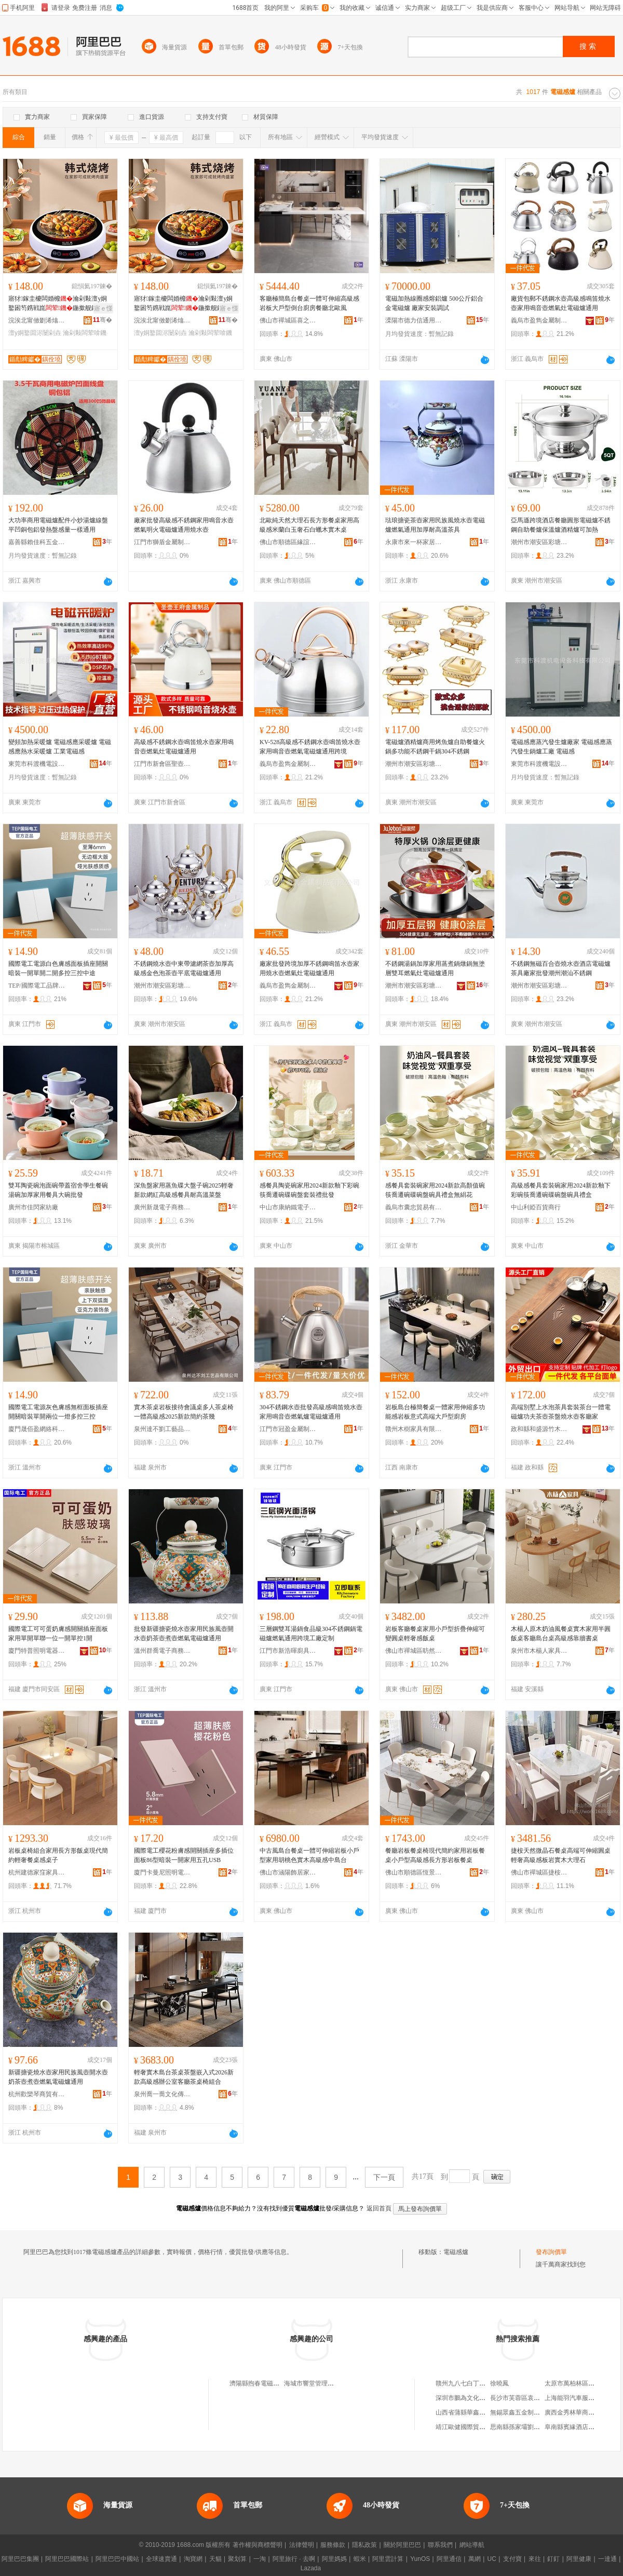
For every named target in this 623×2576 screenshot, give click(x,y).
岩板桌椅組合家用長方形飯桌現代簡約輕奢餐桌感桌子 (58, 1855)
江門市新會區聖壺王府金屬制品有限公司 (162, 763)
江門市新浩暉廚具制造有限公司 (288, 1650)
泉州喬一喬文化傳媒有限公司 (162, 2094)
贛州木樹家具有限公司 (413, 1429)
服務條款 (332, 2544)
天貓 (215, 2558)
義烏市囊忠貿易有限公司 (413, 1207)
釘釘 (553, 2558)
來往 (535, 2558)
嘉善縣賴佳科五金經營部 (36, 542)
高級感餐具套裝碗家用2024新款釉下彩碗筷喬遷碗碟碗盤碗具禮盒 (561, 1190)
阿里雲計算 (387, 2558)
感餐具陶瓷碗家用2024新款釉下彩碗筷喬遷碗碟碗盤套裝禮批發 (309, 1190)
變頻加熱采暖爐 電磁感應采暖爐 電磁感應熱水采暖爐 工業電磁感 (59, 746)
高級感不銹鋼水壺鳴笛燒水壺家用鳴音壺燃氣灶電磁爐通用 (184, 746)
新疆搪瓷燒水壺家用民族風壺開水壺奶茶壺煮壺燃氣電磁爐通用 (58, 2077)
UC (491, 2558)
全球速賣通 (161, 2558)
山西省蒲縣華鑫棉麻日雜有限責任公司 (488, 2412)
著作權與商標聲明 (257, 2544)
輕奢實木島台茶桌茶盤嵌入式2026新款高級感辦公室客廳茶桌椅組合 (184, 2077)
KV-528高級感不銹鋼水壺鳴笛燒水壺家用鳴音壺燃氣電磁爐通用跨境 (310, 746)
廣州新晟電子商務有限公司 (162, 1207)
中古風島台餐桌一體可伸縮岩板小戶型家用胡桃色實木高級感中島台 (309, 1855)
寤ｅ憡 (103, 308)
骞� (102, 319)
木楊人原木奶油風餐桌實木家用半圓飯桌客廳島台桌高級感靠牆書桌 (561, 1633)
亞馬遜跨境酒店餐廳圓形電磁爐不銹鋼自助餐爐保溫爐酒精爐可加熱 (561, 525)
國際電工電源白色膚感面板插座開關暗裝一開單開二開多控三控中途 (58, 968)
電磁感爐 (455, 2252)
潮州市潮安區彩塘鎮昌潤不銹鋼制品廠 (162, 985)
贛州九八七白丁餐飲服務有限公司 (482, 2383)
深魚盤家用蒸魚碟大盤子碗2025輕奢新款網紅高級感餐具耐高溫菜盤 (184, 1190)
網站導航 (471, 2544)
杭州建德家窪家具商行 (36, 1872)
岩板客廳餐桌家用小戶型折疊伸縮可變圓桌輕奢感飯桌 (435, 1633)
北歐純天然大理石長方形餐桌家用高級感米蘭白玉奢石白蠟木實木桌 (309, 525)
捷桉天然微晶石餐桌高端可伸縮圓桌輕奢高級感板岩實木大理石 (561, 1855)
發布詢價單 (551, 2252)
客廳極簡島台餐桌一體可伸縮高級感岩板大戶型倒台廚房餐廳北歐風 (309, 303)
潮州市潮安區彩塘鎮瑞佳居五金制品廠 (413, 985)
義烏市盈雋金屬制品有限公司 (539, 320)
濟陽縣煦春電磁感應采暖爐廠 (269, 2383)
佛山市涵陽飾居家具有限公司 (288, 1872)
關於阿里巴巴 (402, 2544)
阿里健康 (578, 2558)
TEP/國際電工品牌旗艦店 (36, 985)
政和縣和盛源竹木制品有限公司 (539, 1429)
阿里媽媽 (334, 2558)
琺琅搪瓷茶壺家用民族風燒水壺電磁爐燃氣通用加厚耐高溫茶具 (435, 525)
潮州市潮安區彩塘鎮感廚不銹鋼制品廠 (539, 542)
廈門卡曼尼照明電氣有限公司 (162, 1872)
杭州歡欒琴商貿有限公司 (36, 2094)
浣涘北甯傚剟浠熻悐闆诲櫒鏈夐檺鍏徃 (36, 320)
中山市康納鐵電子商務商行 (288, 1207)
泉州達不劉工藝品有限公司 (162, 1429)
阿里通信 (449, 2558)
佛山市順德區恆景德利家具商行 (413, 1872)
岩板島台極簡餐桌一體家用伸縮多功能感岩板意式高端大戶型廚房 (435, 1412)
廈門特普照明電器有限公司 (36, 1650)
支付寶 (512, 2558)
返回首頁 (379, 2208)
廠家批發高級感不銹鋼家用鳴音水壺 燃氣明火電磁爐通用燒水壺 (184, 525)
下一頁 (384, 2177)
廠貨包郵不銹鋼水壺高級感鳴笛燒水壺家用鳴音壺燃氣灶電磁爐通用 (561, 303)
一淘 (259, 2558)
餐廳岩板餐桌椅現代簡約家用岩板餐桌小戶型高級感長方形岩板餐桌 (435, 1855)
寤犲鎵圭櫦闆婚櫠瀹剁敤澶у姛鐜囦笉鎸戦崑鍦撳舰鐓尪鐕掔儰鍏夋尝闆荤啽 (57, 304)
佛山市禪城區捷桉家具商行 (539, 1872)
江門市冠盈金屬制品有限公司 (288, 1429)
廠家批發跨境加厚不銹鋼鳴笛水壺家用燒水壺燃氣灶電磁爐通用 (309, 968)
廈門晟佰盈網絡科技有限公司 (36, 1429)
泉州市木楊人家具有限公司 (539, 1650)
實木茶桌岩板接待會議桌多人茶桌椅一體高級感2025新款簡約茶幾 (184, 1412)
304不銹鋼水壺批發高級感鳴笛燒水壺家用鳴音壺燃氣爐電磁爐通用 (311, 1412)
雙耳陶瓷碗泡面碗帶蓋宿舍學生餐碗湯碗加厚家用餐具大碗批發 (58, 1190)
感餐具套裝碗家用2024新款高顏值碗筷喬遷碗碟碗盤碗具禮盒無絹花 (435, 1190)
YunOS (420, 2558)
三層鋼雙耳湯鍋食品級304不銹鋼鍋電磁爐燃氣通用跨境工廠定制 (311, 1633)
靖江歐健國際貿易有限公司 (473, 2427)
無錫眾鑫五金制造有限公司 (527, 2412)
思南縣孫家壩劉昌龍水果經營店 (533, 2427)
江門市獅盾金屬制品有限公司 (162, 542)
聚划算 (237, 2558)
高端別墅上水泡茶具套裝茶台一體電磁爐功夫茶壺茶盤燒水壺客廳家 (561, 1412)
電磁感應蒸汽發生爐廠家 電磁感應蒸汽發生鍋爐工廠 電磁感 (561, 746)
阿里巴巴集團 (20, 2558)
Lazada (311, 2568)
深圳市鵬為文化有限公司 (470, 2398)
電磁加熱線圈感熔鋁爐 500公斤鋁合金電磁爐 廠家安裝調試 (434, 303)
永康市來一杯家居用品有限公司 (413, 542)
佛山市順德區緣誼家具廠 (288, 542)
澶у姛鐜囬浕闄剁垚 (34, 332)
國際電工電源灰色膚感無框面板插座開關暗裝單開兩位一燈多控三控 (58, 1412)
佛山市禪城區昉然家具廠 (413, 1650)
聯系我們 (440, 2544)
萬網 (474, 2558)
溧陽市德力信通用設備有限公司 (413, 320)
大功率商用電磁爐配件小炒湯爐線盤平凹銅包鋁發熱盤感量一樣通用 (58, 525)
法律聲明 (301, 2544)
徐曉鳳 (499, 2383)
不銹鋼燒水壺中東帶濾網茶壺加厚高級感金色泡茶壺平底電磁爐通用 (184, 968)
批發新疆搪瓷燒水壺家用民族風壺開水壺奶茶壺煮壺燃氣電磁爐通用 (184, 1633)
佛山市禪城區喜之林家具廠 (288, 320)
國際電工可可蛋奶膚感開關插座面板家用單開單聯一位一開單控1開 (58, 1633)
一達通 (607, 2558)
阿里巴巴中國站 (117, 2558)
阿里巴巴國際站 (67, 2558)
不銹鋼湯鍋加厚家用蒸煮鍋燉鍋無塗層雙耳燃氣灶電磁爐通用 (435, 968)
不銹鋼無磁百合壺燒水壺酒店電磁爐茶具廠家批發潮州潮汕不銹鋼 (561, 968)
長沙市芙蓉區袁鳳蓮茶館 (524, 2398)
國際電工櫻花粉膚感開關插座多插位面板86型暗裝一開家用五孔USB (184, 1855)
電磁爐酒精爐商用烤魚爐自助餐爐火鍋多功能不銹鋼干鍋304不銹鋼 (435, 746)
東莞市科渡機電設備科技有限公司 (36, 763)
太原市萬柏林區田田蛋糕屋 (582, 2383)
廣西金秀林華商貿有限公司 (582, 2412)
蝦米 (360, 2558)
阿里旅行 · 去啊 (294, 2558)
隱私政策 (364, 2544)
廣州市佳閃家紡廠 (33, 1207)
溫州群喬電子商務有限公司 (162, 1650)
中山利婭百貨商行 (536, 1207)
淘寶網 (193, 2558)
